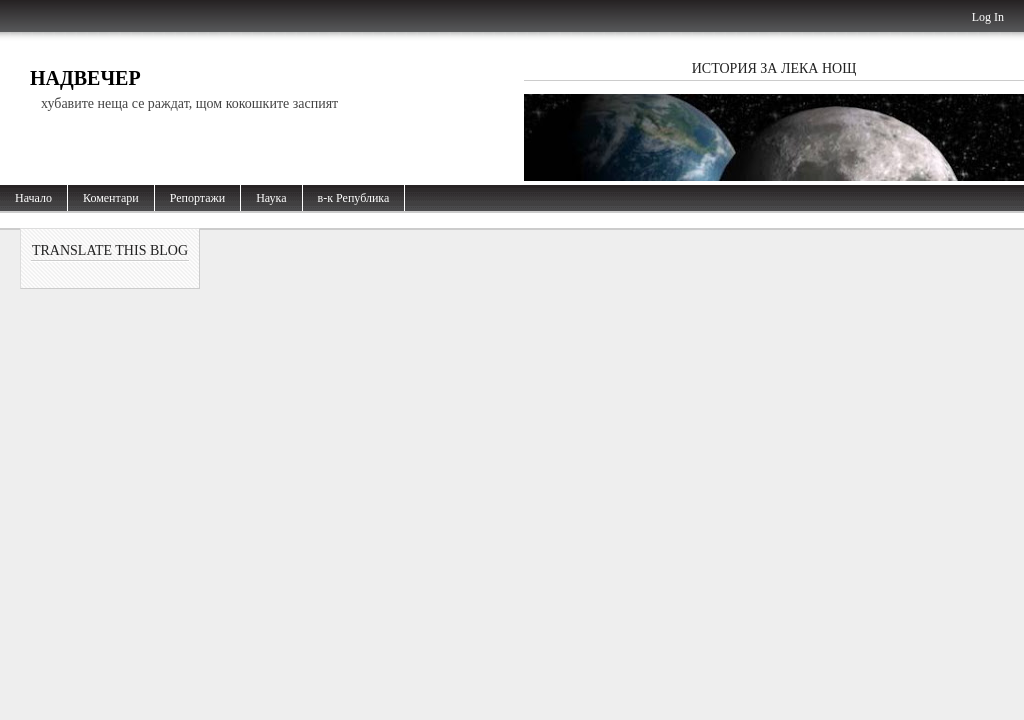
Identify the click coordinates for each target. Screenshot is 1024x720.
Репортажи (198, 198)
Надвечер (85, 78)
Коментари (111, 198)
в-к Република (354, 198)
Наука (271, 198)
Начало (33, 198)
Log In (988, 17)
